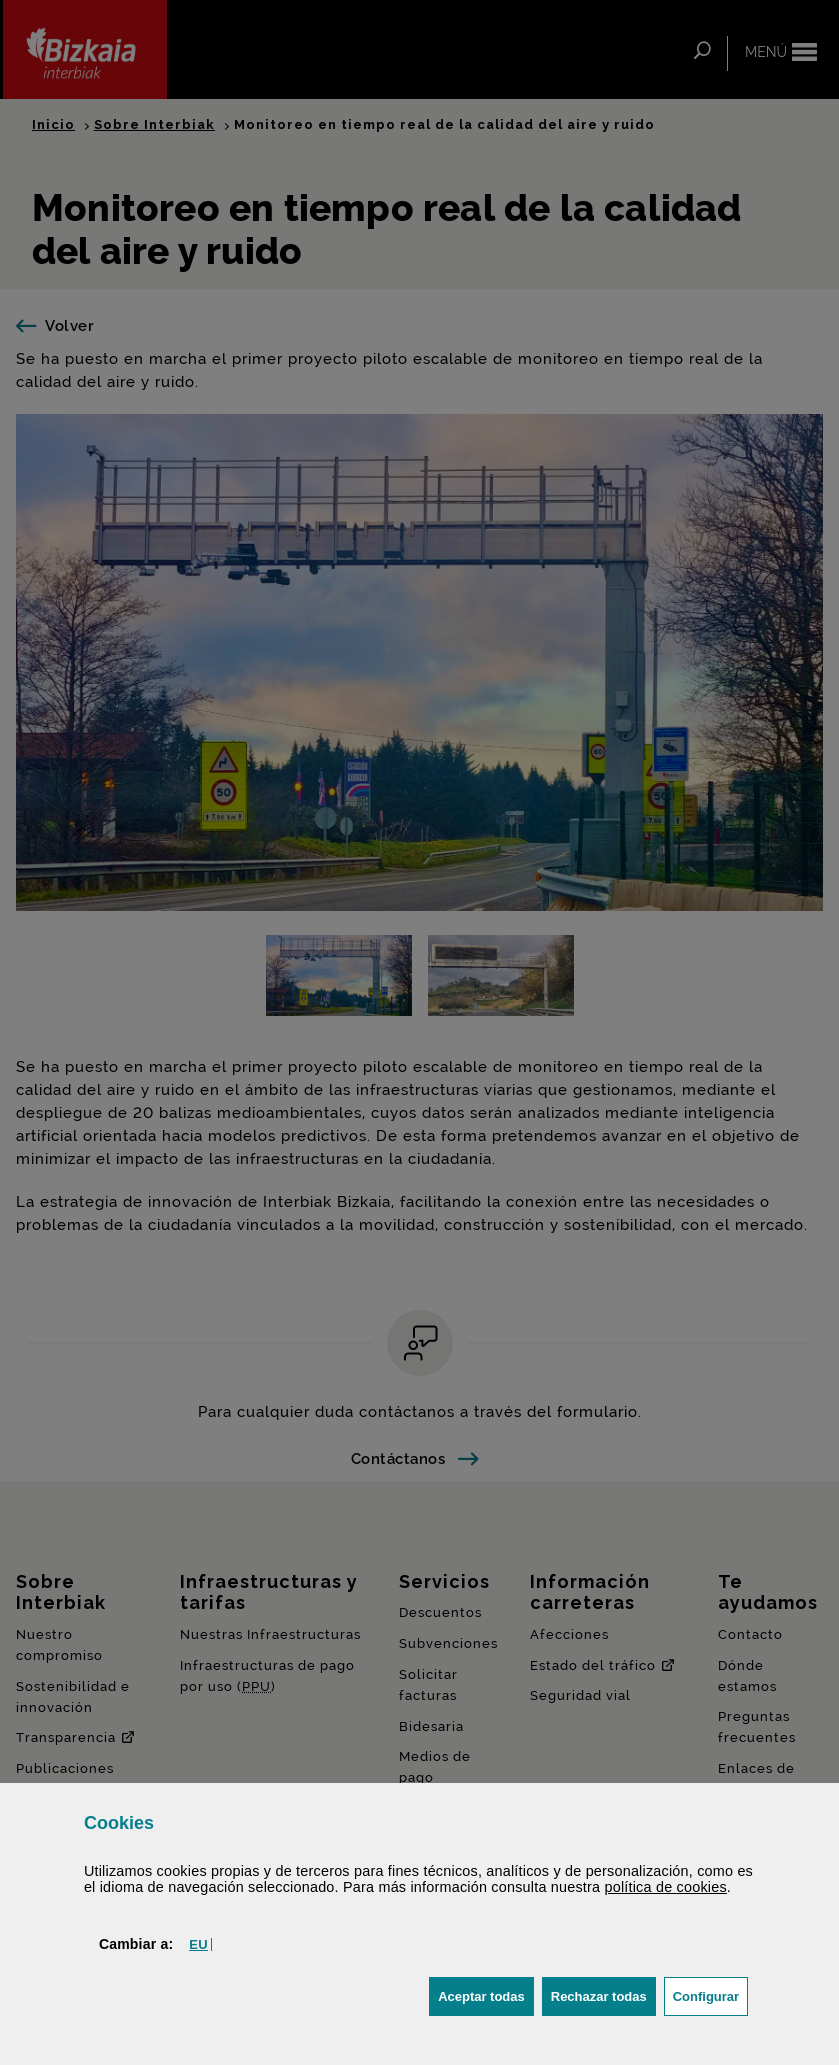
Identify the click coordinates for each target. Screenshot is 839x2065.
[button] (198, 1944)
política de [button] (665, 1887)
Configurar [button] (710, 1994)
